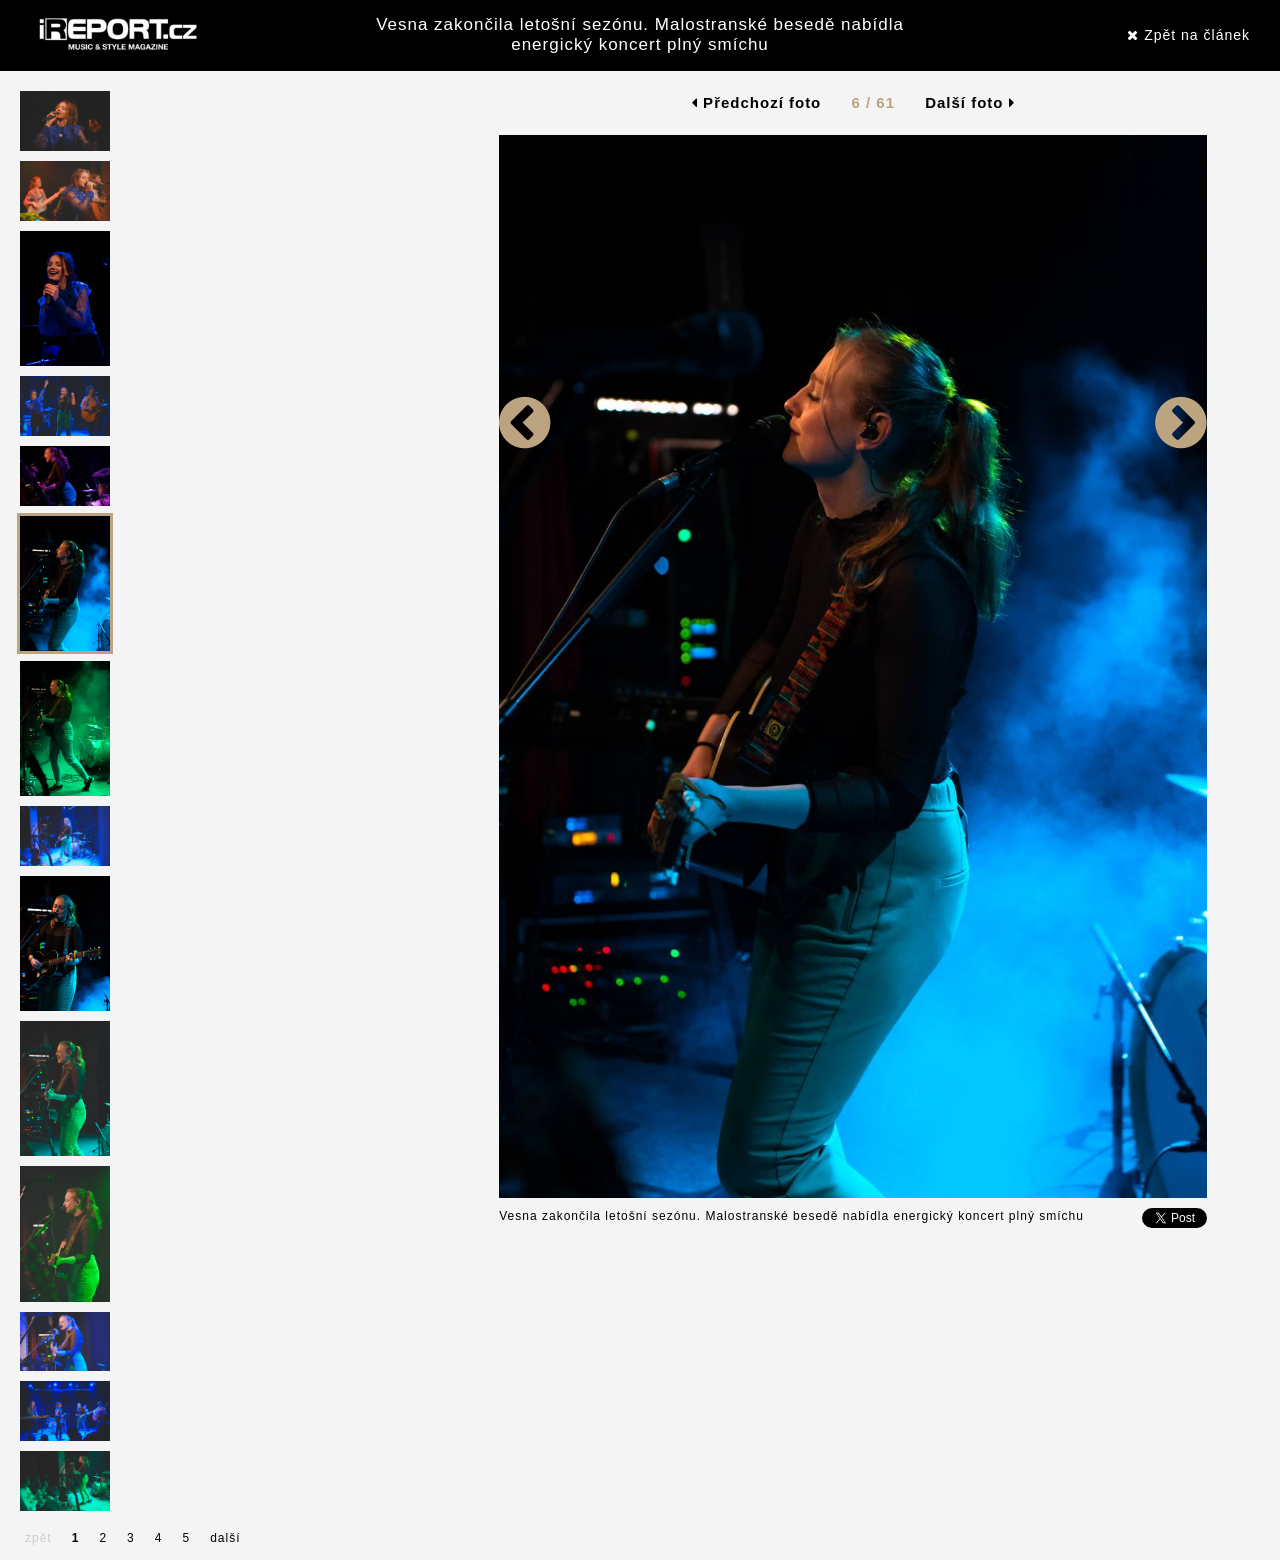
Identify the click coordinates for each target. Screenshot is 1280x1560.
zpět (38, 1538)
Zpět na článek (1188, 35)
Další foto (970, 102)
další (225, 1538)
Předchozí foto (756, 102)
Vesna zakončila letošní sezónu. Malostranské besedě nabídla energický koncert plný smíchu (640, 34)
